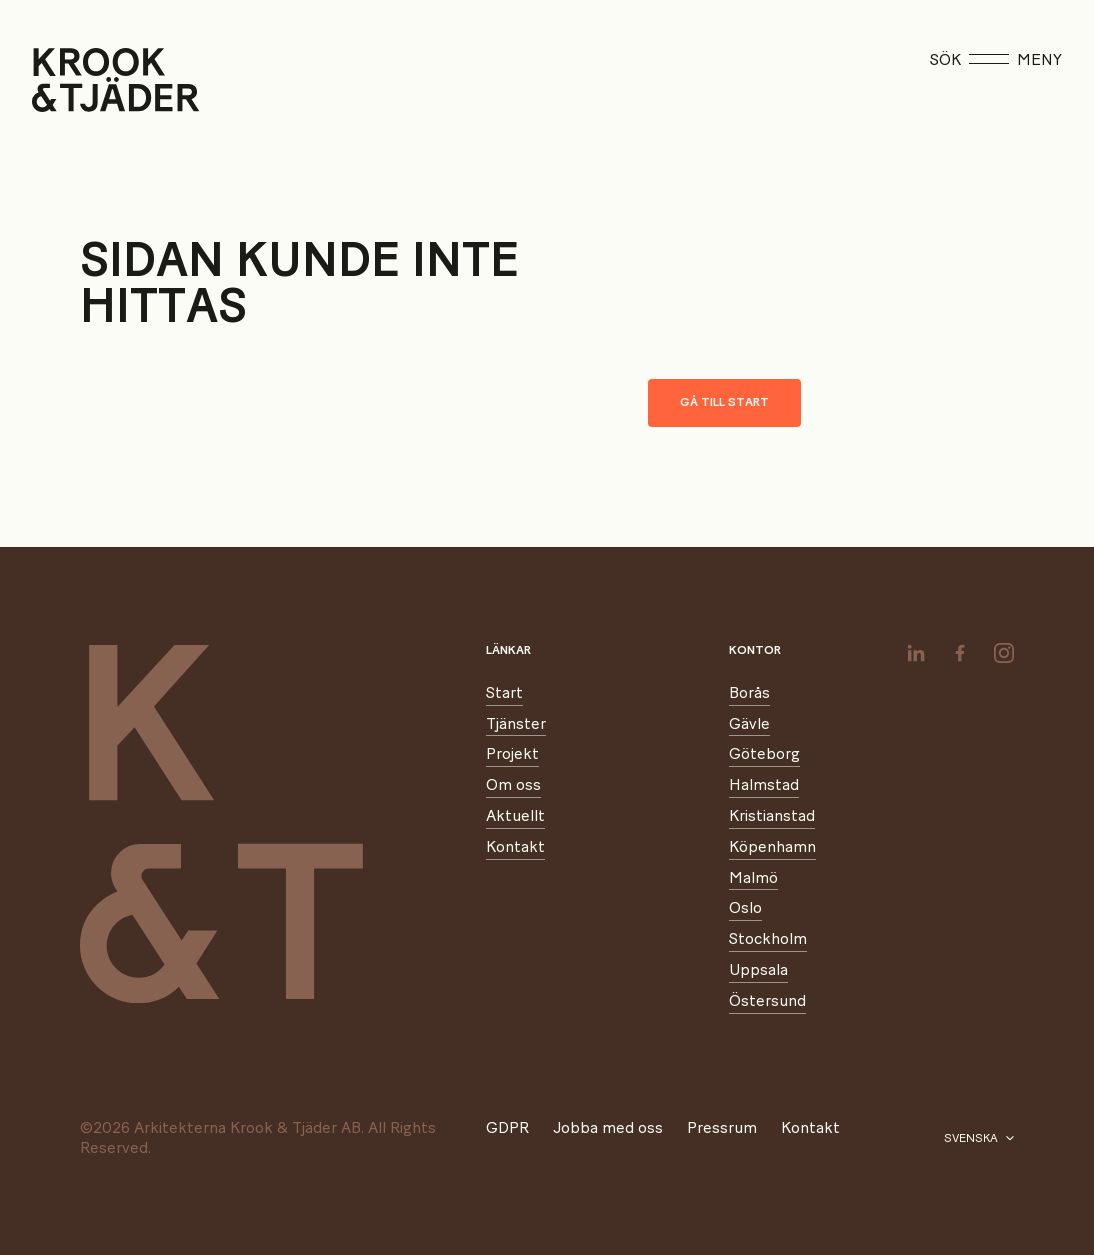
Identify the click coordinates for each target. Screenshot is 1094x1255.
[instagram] (1004, 653)
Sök (945, 60)
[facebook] (960, 653)
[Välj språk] (979, 1139)
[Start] (57, 80)
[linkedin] (916, 653)
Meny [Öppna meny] (1015, 60)
